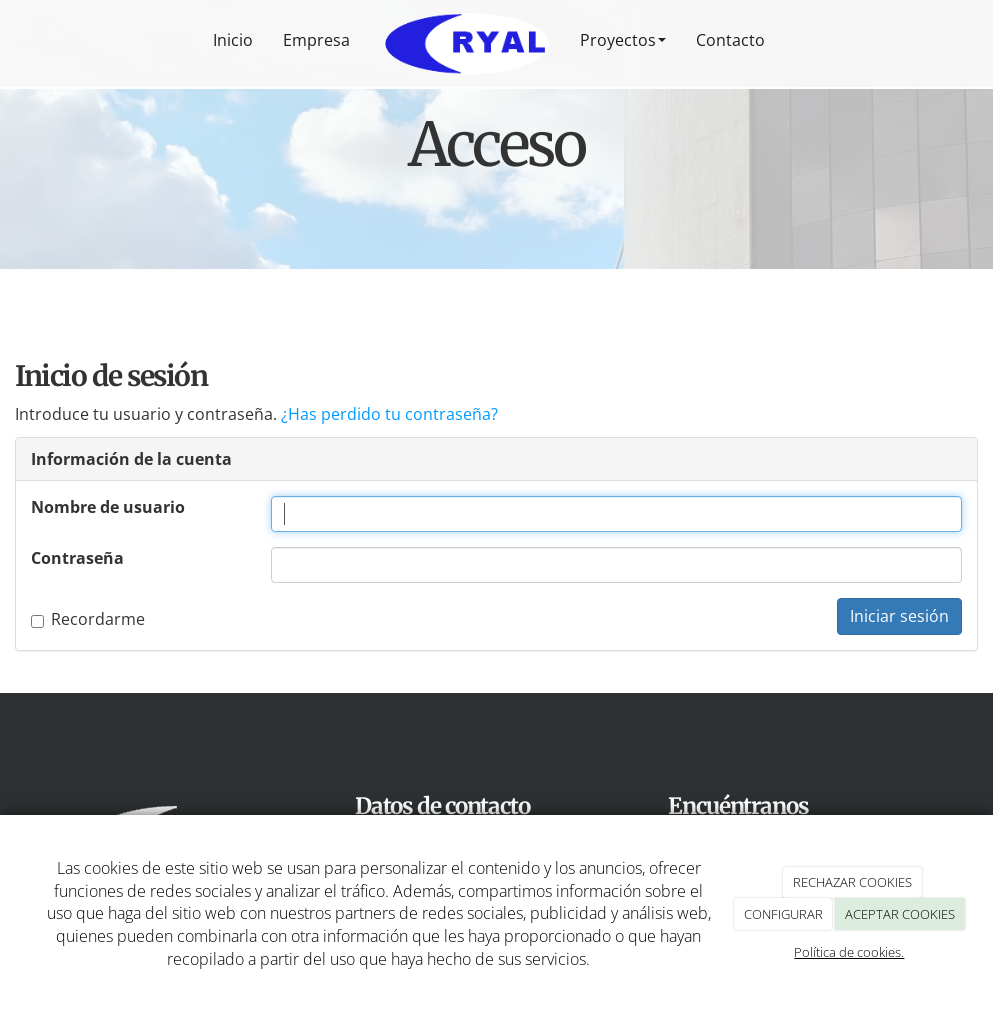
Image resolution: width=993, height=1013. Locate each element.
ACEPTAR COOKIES (900, 914)
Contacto (730, 40)
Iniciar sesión (899, 616)
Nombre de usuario (108, 507)
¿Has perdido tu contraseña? (389, 414)
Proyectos (623, 40)
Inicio (233, 40)
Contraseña (77, 558)
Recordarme (88, 619)
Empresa (316, 40)
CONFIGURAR (783, 914)
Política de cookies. (849, 952)
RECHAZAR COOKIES (852, 882)
